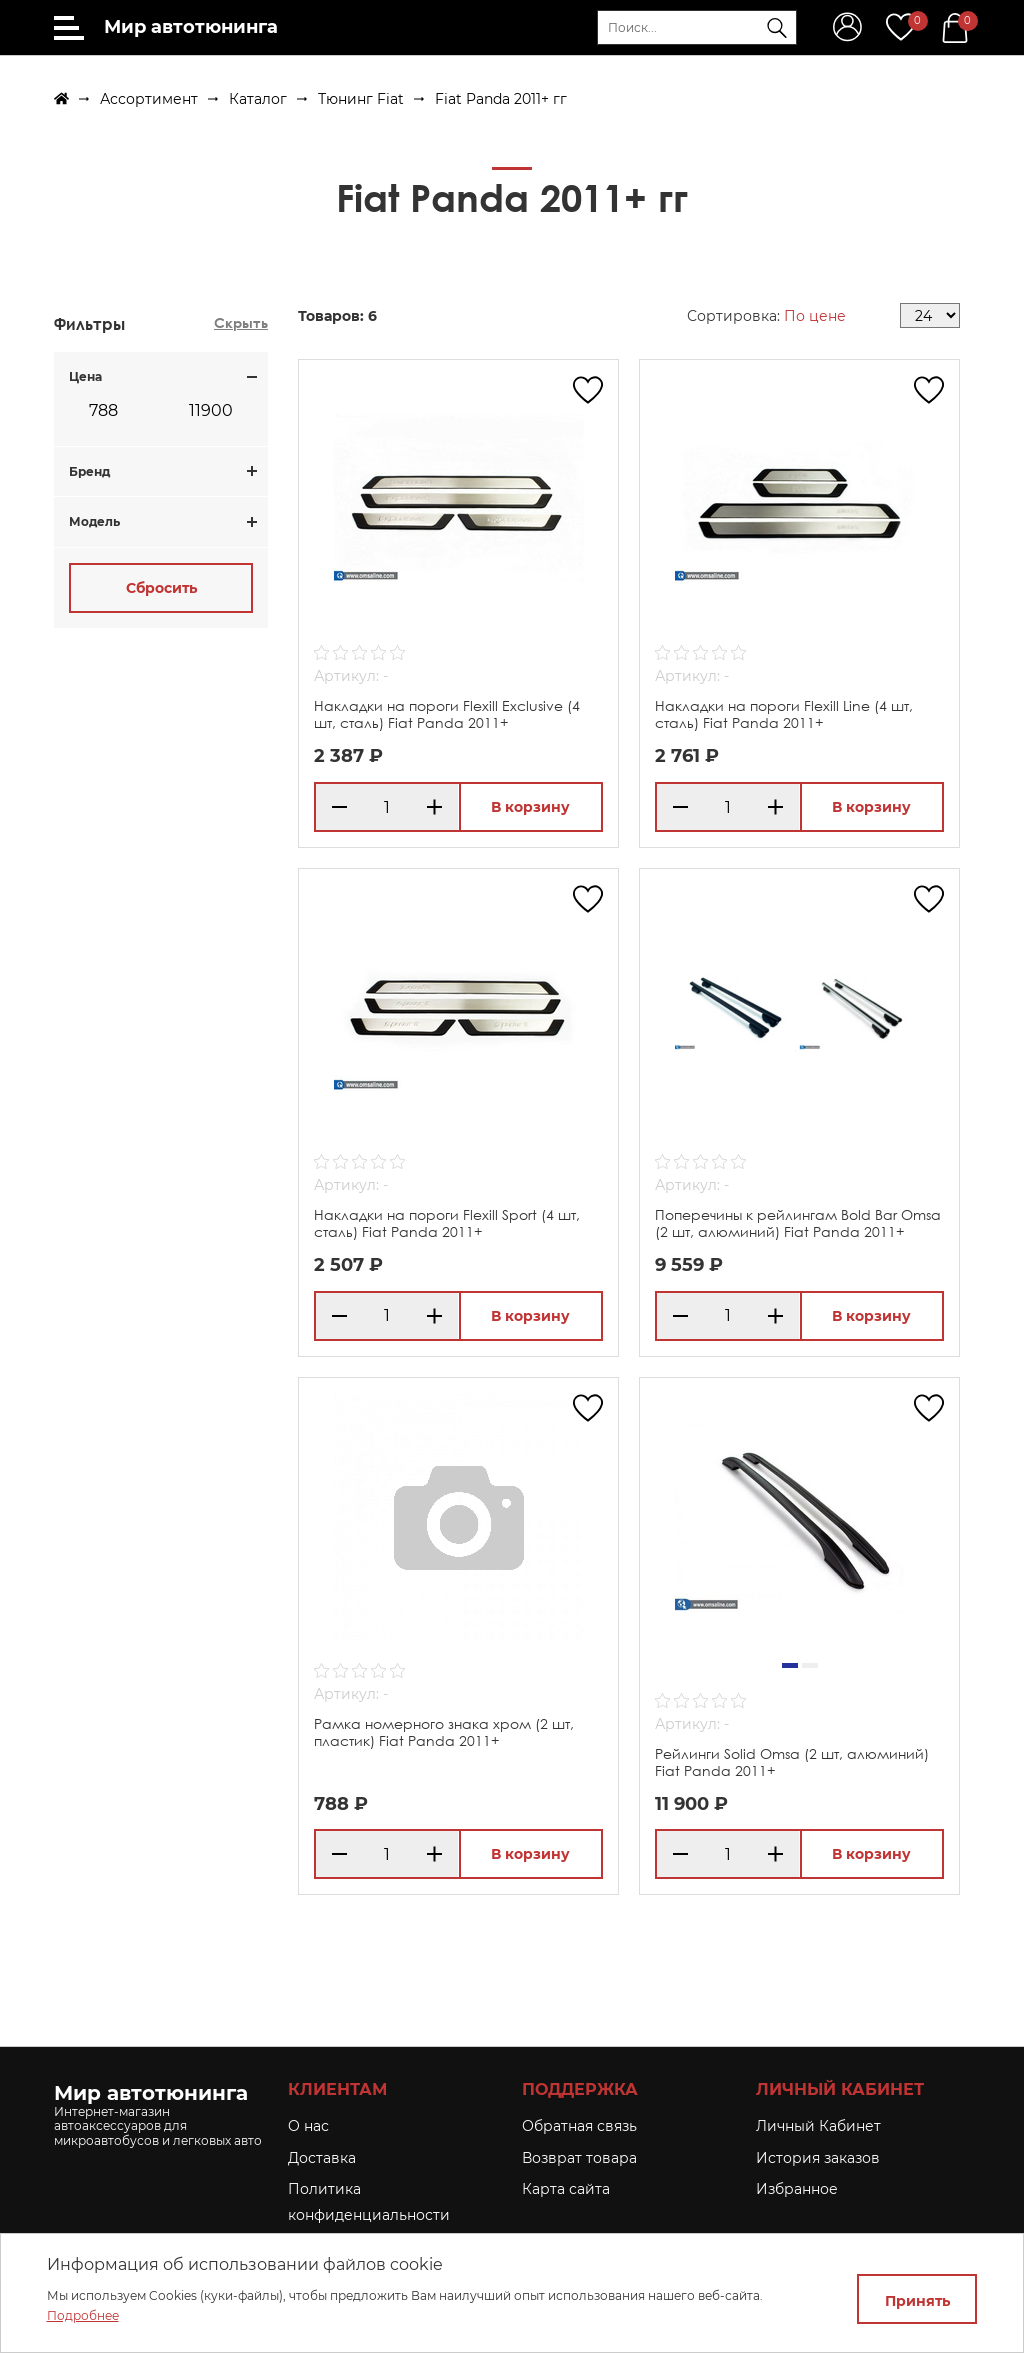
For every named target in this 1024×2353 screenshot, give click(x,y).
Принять (917, 2301)
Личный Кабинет (818, 2126)
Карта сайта (566, 2189)
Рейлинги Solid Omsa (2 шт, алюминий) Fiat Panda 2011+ (792, 1762)
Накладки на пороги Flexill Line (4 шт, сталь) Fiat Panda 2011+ (784, 714)
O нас (308, 2126)
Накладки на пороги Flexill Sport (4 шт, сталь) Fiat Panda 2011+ (447, 1223)
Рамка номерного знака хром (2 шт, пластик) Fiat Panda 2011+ (444, 1732)
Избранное (797, 2189)
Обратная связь (579, 2126)
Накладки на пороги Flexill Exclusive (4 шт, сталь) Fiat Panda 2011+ (447, 714)
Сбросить (161, 588)
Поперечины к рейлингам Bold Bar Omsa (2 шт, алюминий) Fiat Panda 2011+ (798, 1223)
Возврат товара (579, 2158)
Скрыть (241, 322)
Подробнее (83, 2315)
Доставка (322, 2158)
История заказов (818, 2158)
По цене (815, 316)
